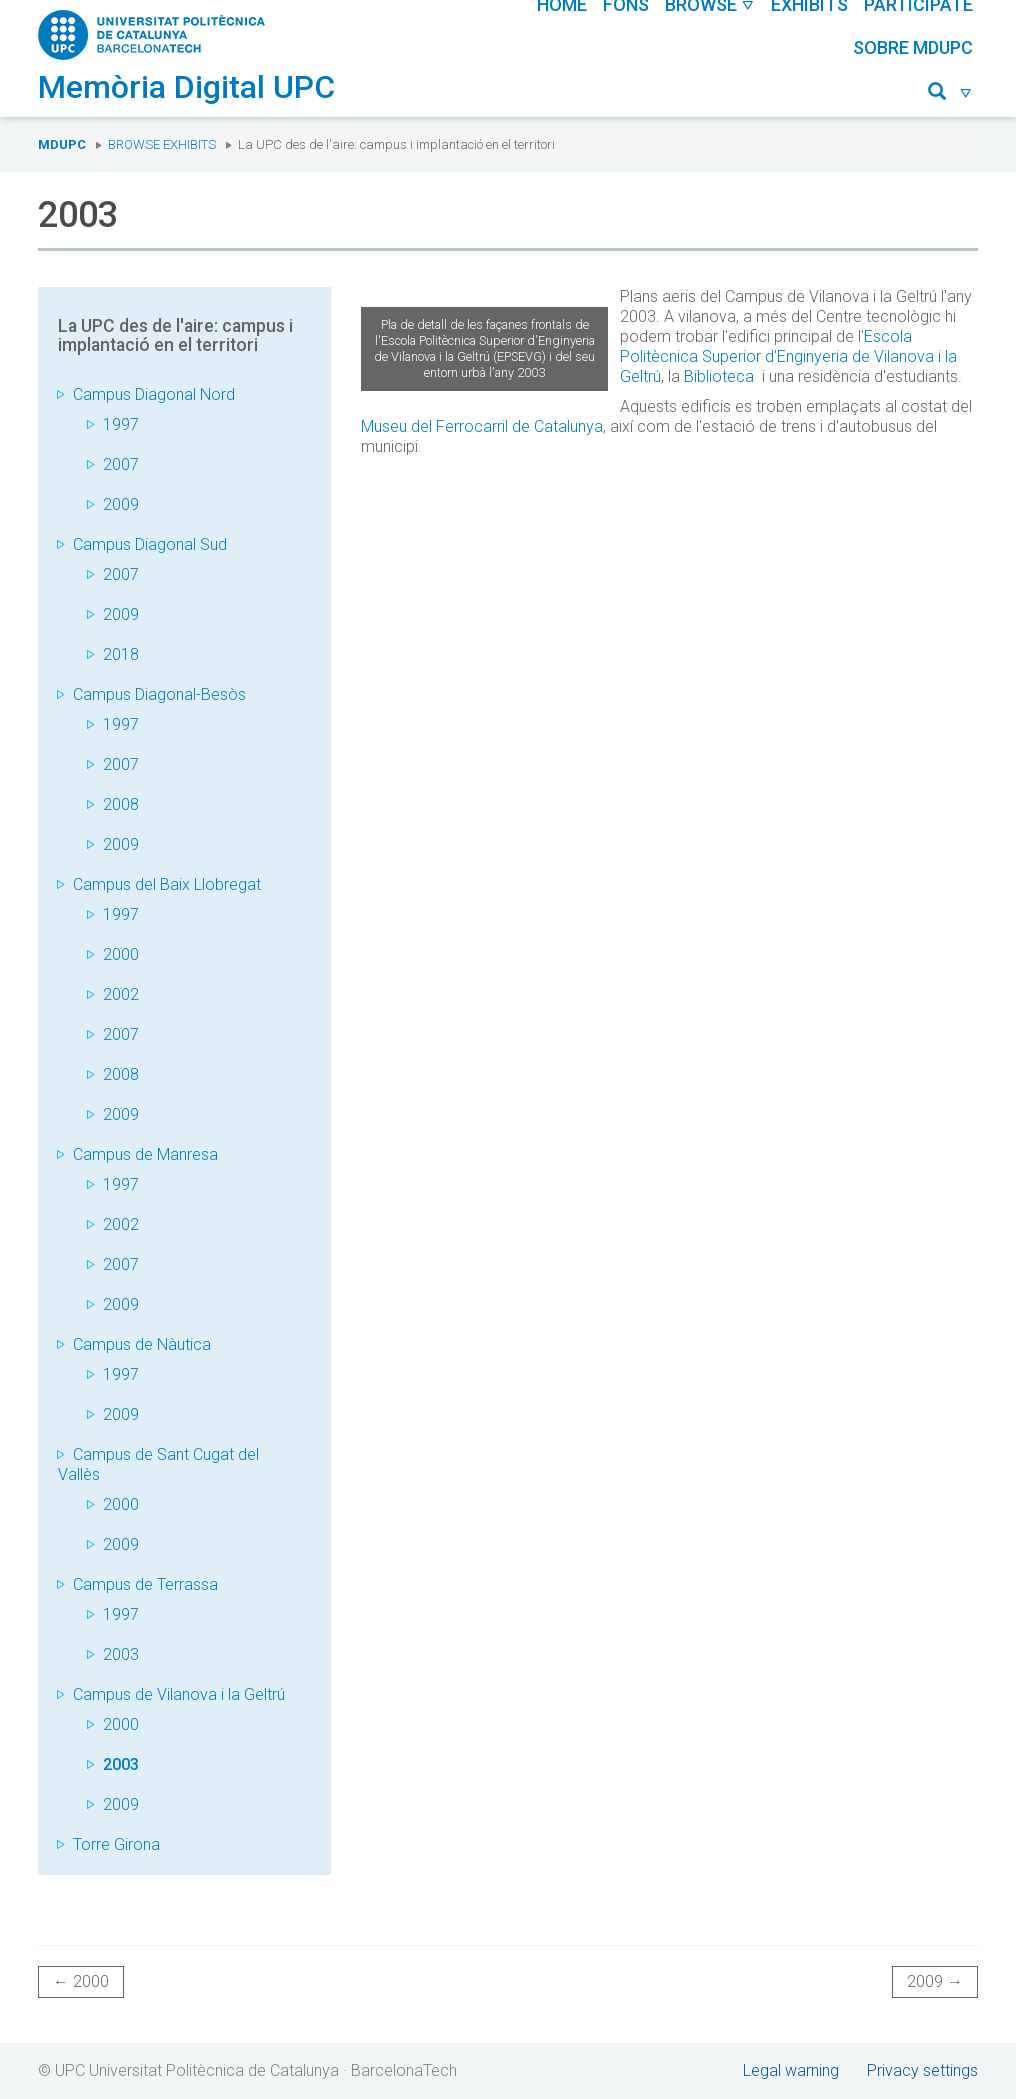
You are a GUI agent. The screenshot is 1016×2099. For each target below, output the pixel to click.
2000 (121, 954)
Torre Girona (116, 1844)
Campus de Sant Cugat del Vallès (158, 1464)
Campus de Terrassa (145, 1584)
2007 (121, 464)
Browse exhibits (162, 144)
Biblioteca (719, 376)
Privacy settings (922, 2070)
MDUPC (62, 144)
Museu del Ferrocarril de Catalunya (482, 426)
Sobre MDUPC (913, 47)
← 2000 (81, 1981)
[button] (950, 94)
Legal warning (791, 2070)
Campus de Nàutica (142, 1344)
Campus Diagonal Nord (154, 394)
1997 (121, 424)
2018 (121, 654)
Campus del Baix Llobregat (167, 884)
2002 (121, 994)
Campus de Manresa (145, 1154)
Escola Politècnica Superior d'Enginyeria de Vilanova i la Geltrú (788, 356)
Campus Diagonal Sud (150, 544)
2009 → (935, 1981)
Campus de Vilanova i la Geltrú (179, 1694)
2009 (121, 504)
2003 (121, 1654)
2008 (121, 804)
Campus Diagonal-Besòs (159, 694)
